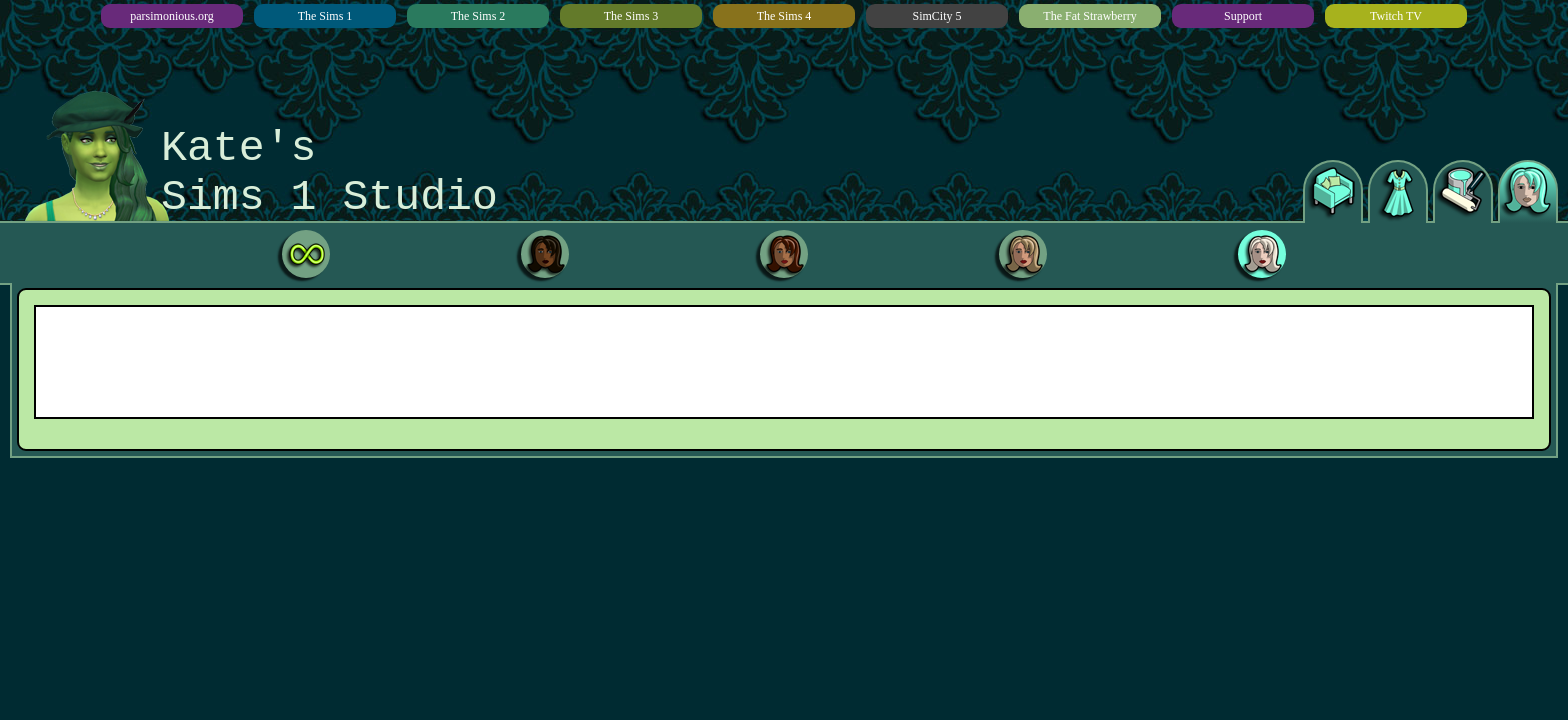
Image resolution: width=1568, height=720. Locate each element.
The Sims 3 (631, 16)
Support (1243, 16)
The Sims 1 (325, 16)
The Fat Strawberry (1089, 16)
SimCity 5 (936, 16)
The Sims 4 (784, 16)
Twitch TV (1396, 16)
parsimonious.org (171, 16)
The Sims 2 (478, 16)
